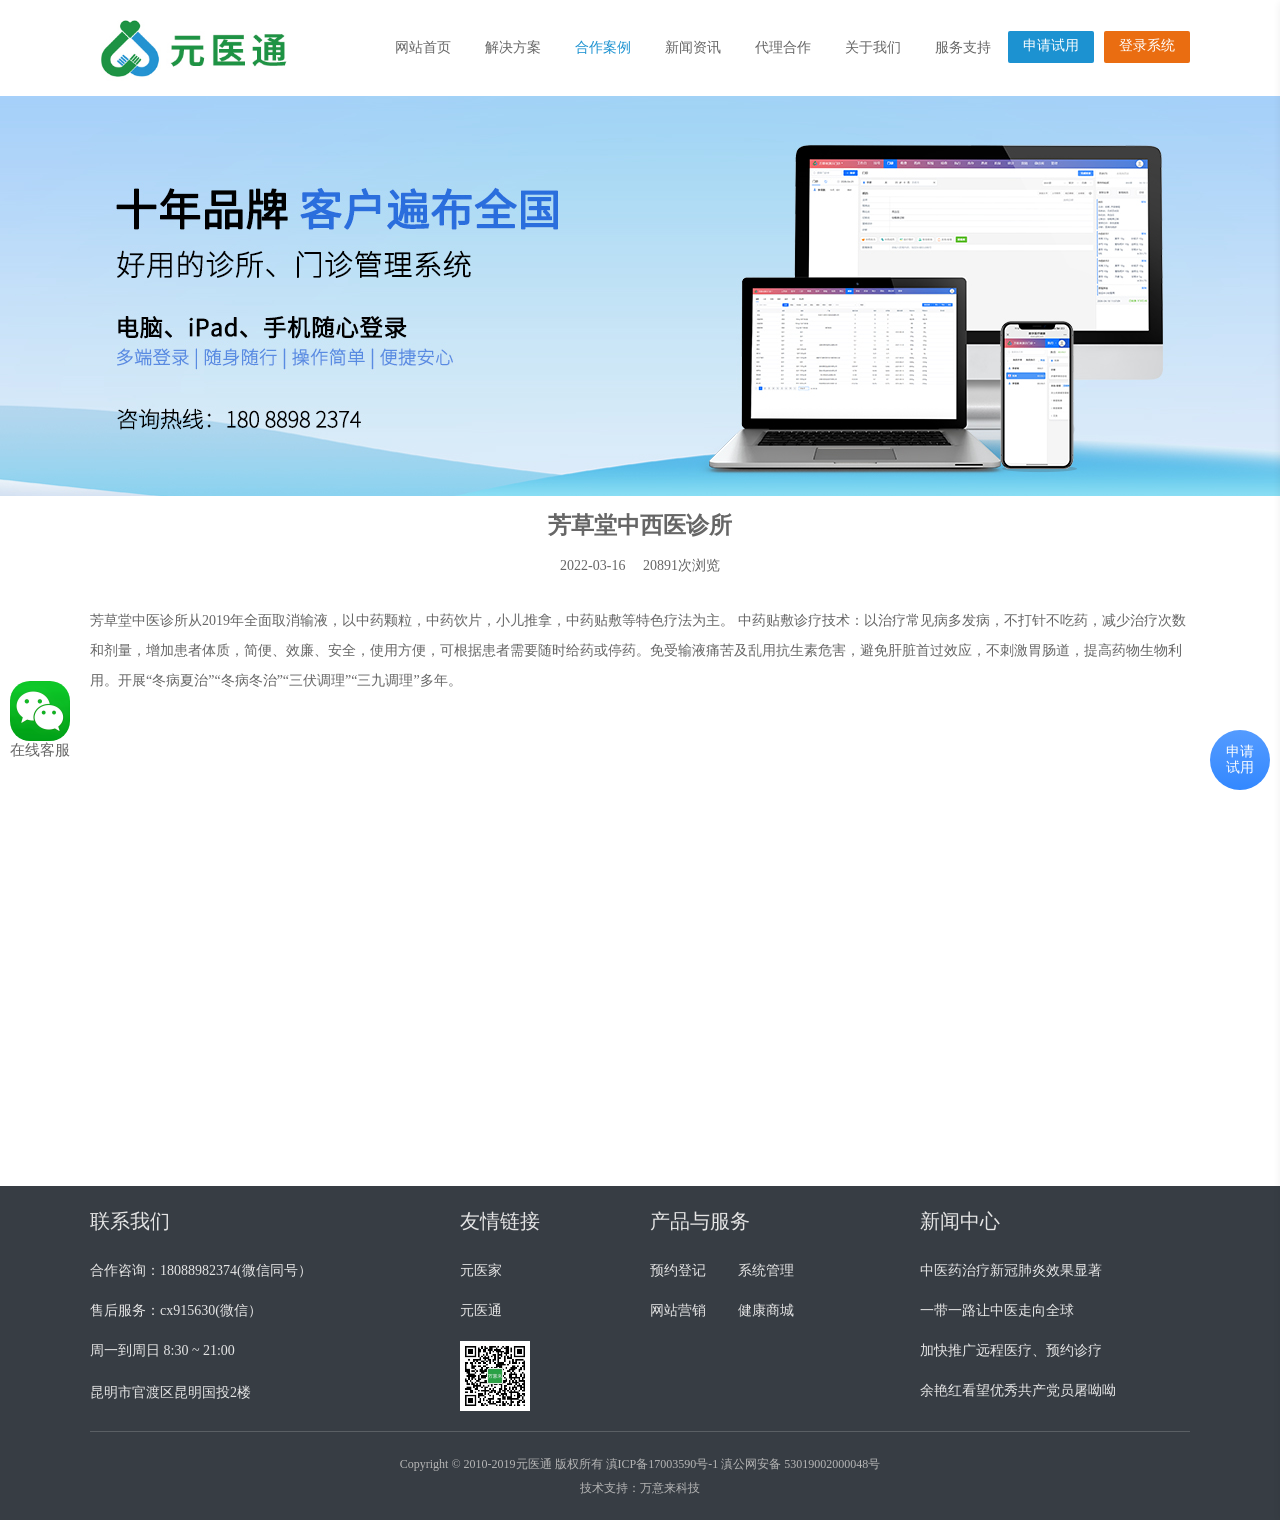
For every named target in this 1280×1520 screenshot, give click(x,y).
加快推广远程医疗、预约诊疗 (1011, 1350)
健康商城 (766, 1310)
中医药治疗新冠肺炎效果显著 (1011, 1270)
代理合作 (783, 47)
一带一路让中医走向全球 (997, 1310)
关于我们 (873, 47)
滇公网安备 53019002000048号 (800, 1464)
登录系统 (1147, 45)
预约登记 (678, 1270)
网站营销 (678, 1310)
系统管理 (766, 1270)
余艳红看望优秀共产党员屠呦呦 (1018, 1390)
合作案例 (603, 47)
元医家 (481, 1270)
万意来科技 (670, 1488)
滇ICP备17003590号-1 (662, 1464)
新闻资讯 (693, 47)
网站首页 (423, 47)
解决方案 (513, 47)
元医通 (481, 1310)
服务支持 (963, 47)
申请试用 (1051, 45)
